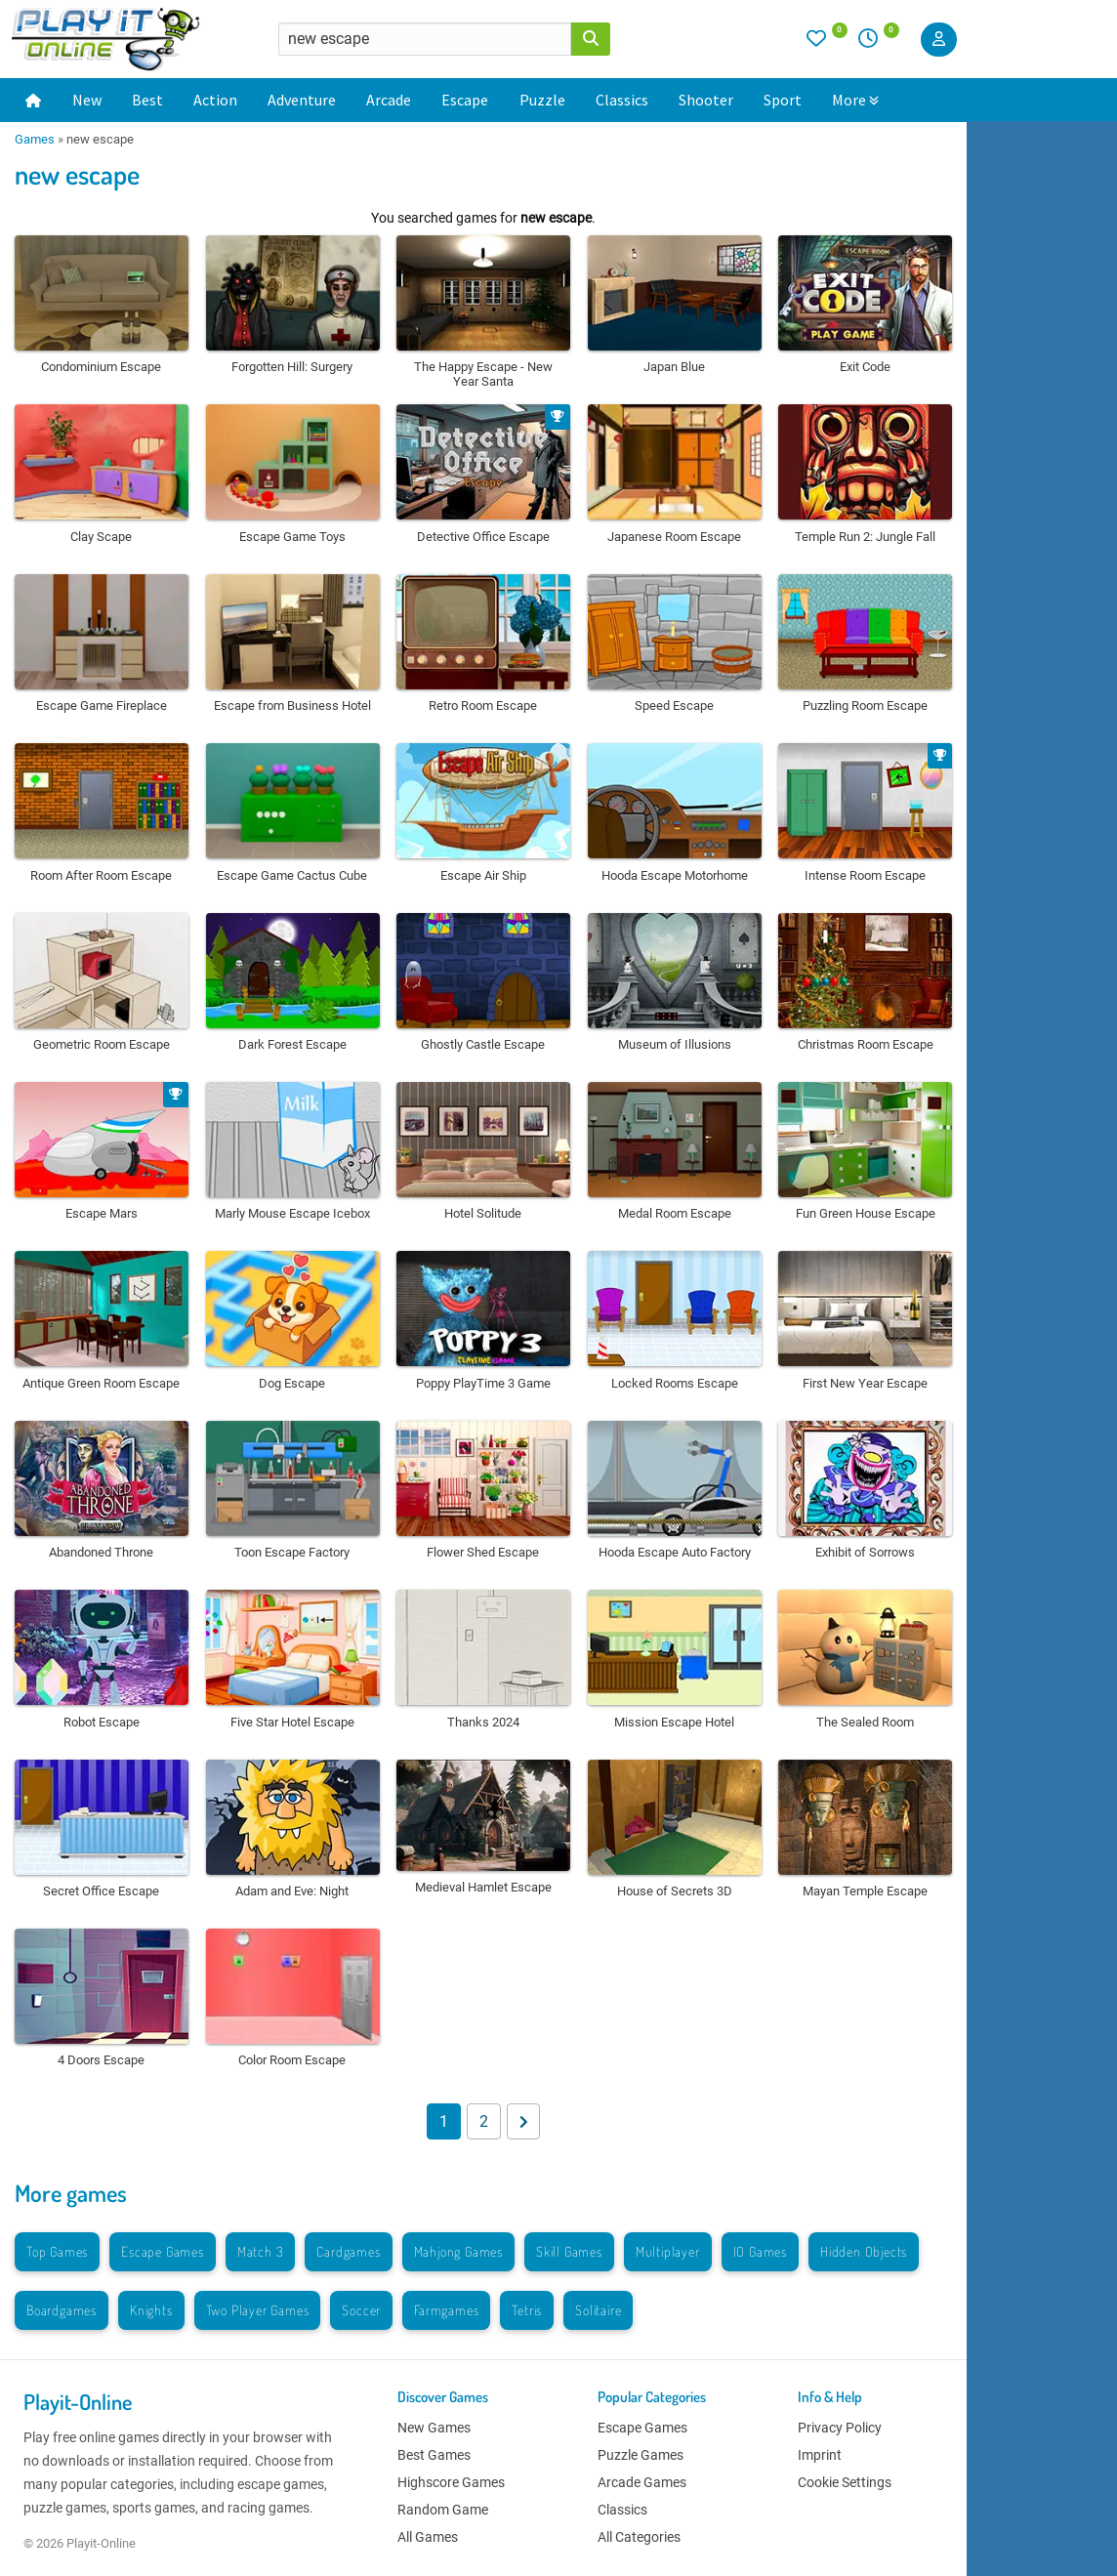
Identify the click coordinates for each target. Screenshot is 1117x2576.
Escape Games (162, 2251)
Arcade (388, 99)
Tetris (527, 2310)
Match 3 (260, 2251)
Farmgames (446, 2310)
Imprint (820, 2455)
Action (215, 99)
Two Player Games (258, 2310)
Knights (151, 2310)
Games (35, 139)
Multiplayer (668, 2251)
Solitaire (598, 2310)
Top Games (57, 2251)
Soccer (361, 2310)
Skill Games (569, 2251)
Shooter (706, 99)
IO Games (760, 2251)
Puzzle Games (640, 2455)
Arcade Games (642, 2482)
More (855, 99)
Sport (783, 99)
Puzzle (542, 99)
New (87, 99)
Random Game (442, 2509)
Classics (622, 99)
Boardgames (61, 2310)
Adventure (302, 99)
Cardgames (348, 2251)
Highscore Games (451, 2482)
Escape (464, 99)
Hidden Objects (863, 2251)
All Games (427, 2537)
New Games (434, 2427)
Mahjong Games (458, 2251)
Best (147, 99)
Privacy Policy (840, 2427)
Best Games (434, 2455)
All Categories (639, 2537)
